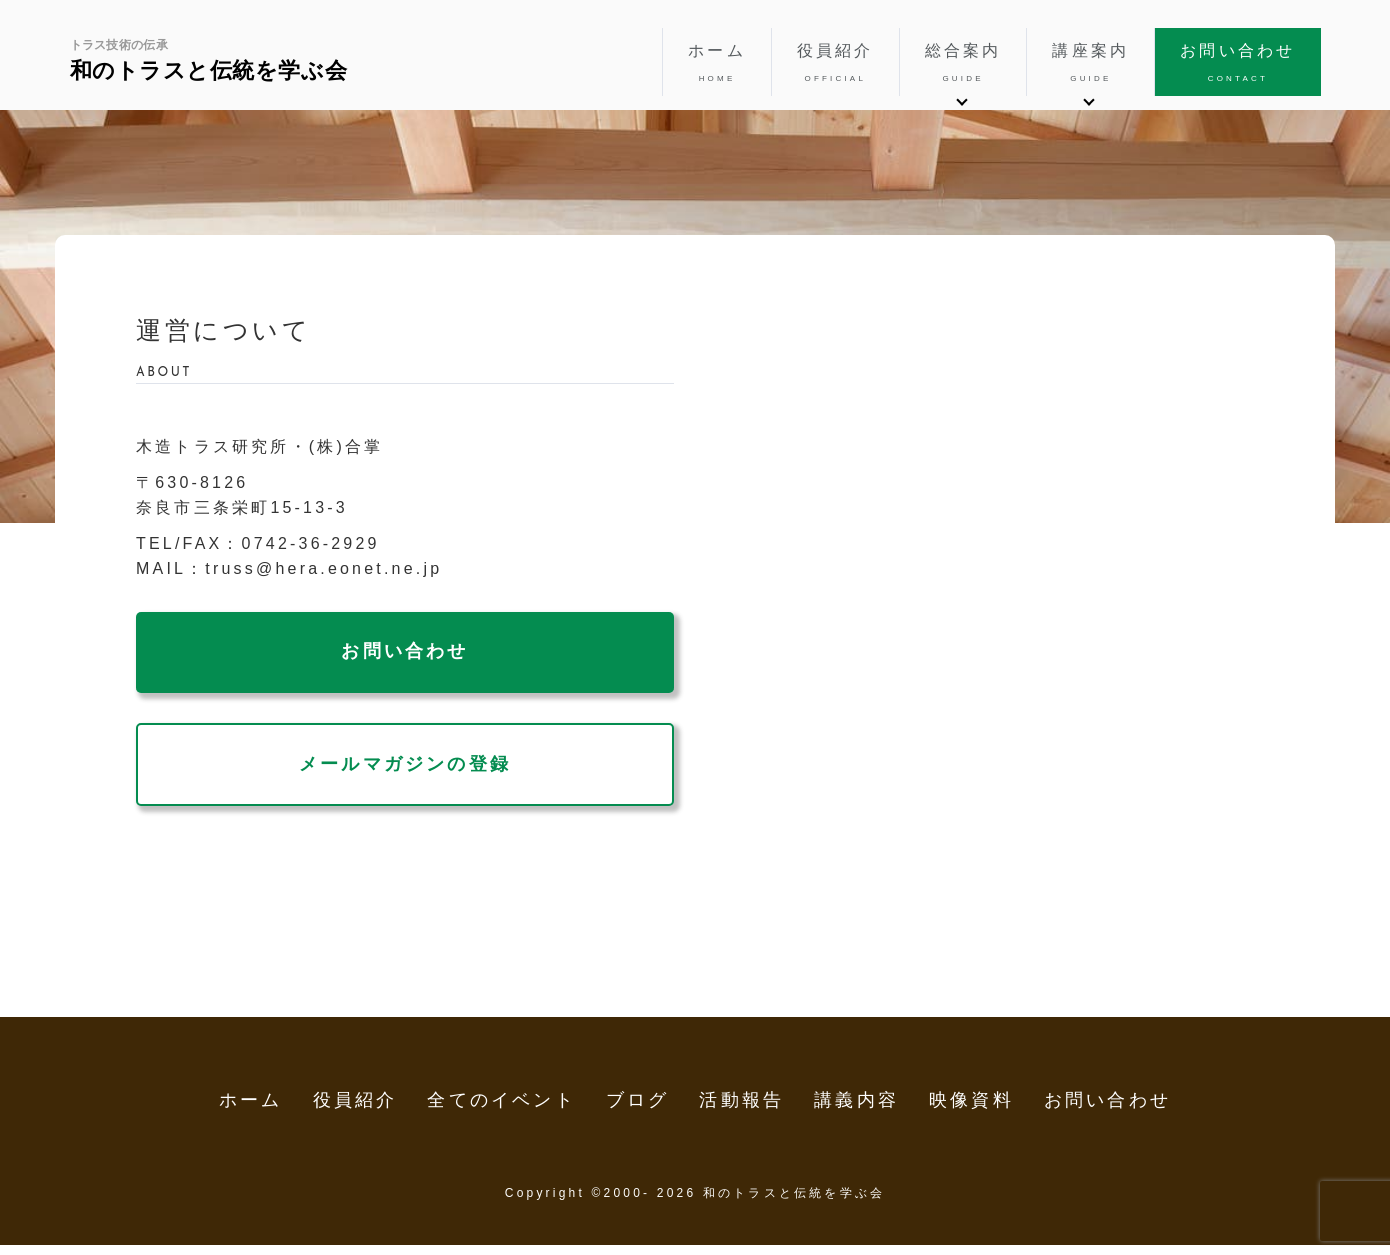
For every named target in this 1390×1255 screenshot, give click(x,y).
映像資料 (971, 1100)
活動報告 (741, 1100)
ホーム (717, 64)
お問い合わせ (1237, 64)
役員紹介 (835, 64)
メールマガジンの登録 (405, 764)
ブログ (638, 1100)
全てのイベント (501, 1100)
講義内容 (856, 1100)
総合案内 (963, 64)
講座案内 (1090, 64)
